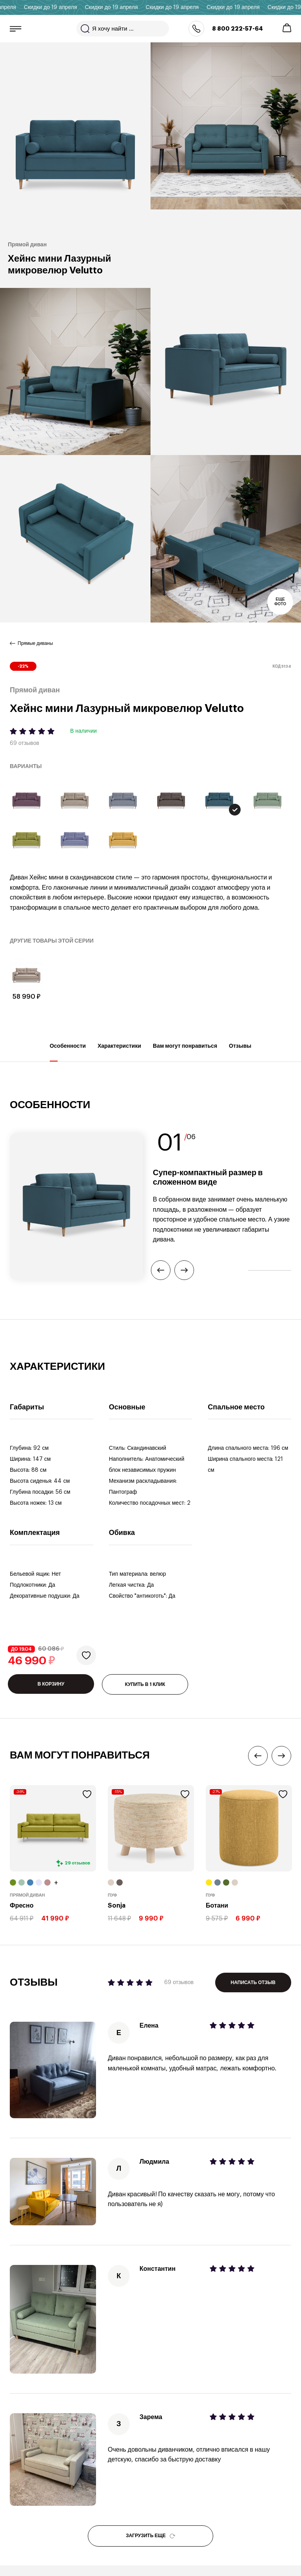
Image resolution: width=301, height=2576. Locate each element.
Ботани (217, 1905)
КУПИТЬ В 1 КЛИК (145, 1684)
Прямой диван (27, 1895)
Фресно (21, 1905)
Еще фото (280, 601)
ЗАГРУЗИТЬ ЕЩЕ (150, 2536)
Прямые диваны (35, 643)
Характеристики (119, 1052)
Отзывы (240, 1052)
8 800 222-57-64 (237, 28)
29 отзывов (77, 1863)
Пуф (112, 1895)
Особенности (68, 1052)
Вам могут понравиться (185, 1052)
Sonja (116, 1905)
